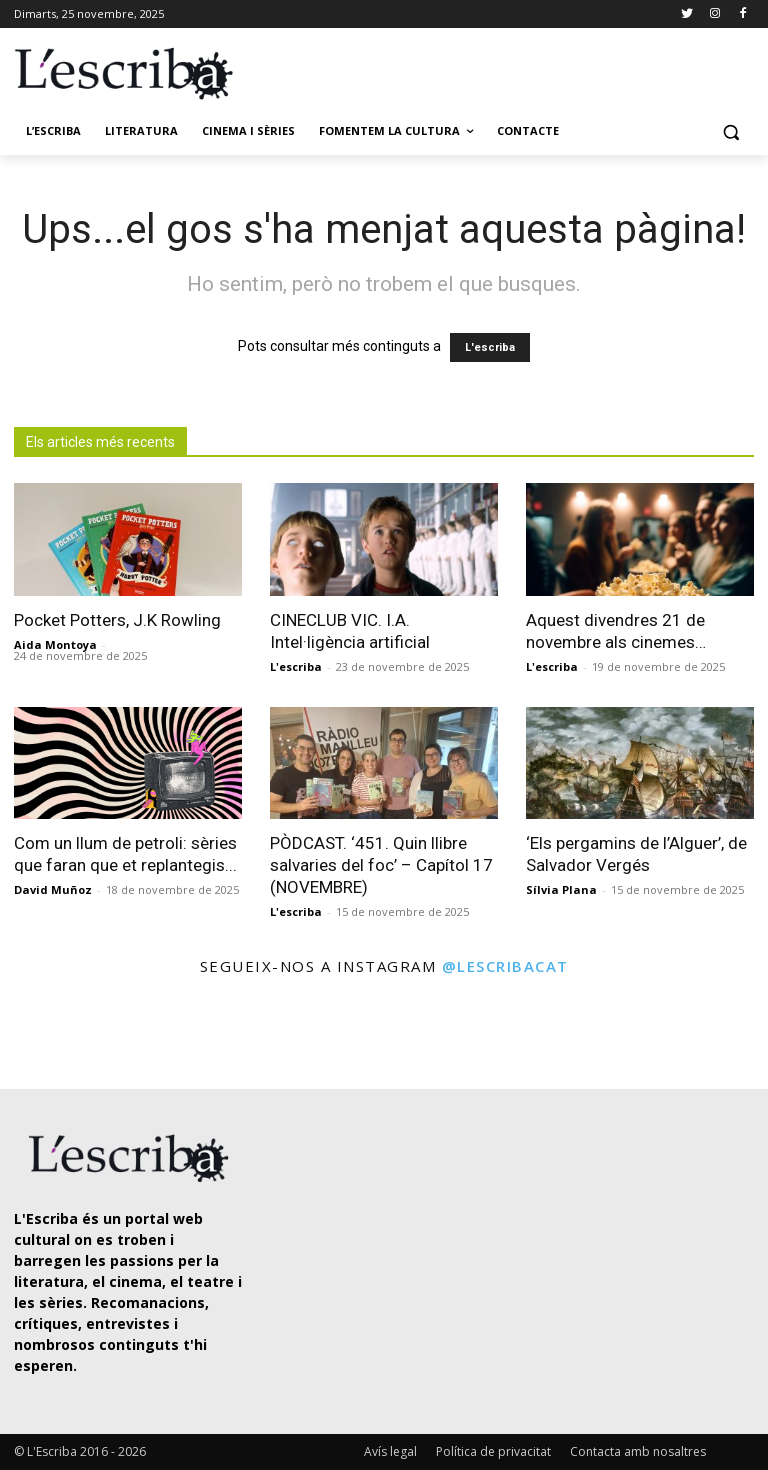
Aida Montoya (55, 644)
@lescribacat (505, 966)
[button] (730, 131)
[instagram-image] (43, 1034)
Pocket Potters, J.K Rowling (117, 620)
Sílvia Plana (561, 889)
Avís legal (390, 1451)
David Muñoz (53, 889)
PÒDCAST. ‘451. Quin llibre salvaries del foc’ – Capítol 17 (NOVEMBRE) (381, 865)
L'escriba (490, 347)
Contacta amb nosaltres (638, 1451)
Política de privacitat (493, 1451)
